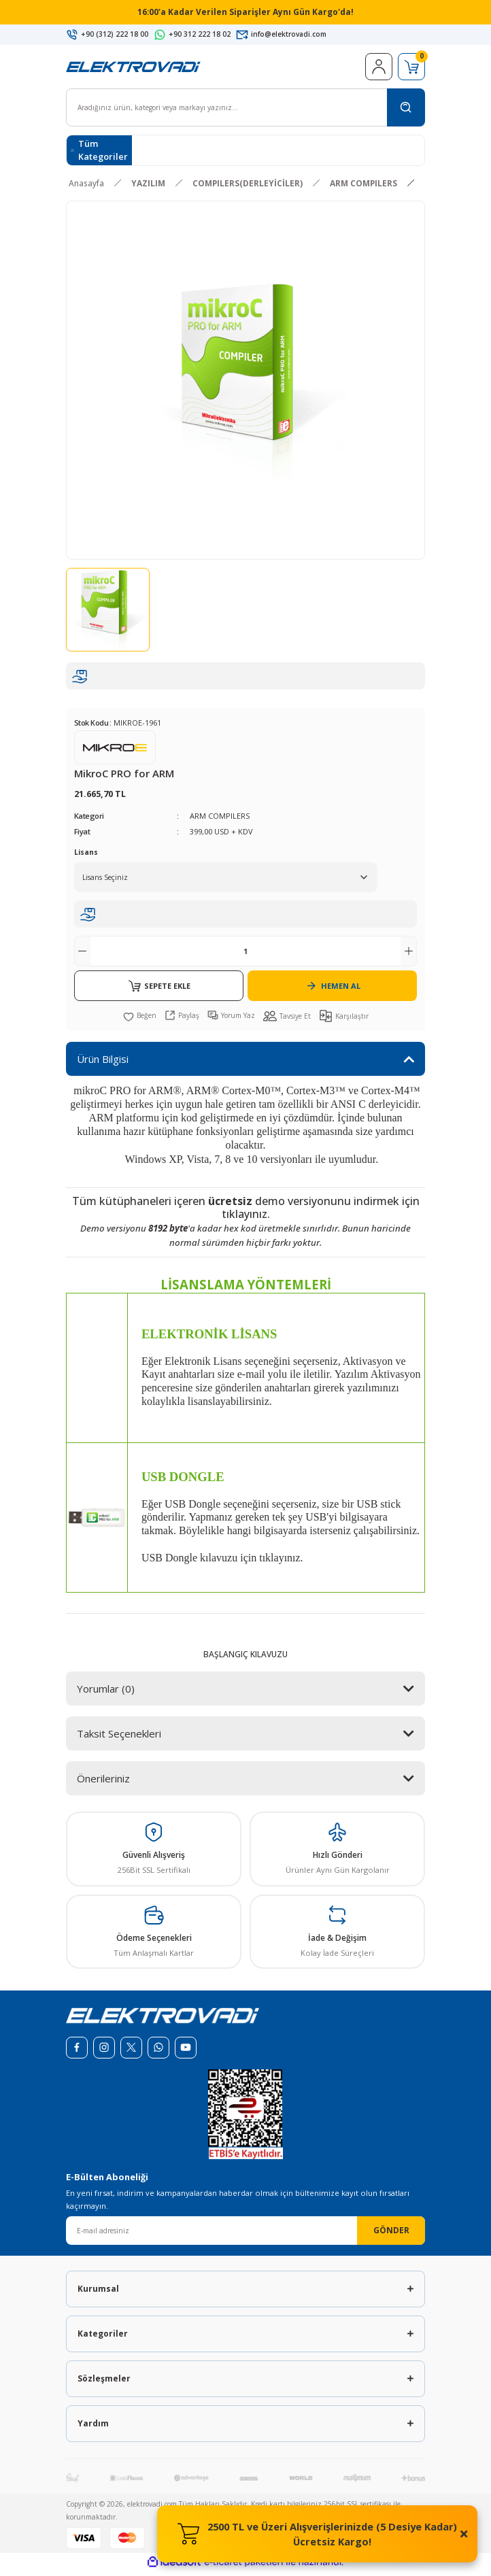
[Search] (245, 111)
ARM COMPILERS (220, 820)
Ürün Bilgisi (103, 1063)
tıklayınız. (246, 1217)
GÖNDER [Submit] (391, 2233)
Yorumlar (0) (106, 1692)
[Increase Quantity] (409, 955)
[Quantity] (245, 955)
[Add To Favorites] (139, 1019)
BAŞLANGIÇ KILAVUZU (245, 1658)
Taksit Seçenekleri (119, 1737)
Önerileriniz (103, 1782)
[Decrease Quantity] (82, 955)
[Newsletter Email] (245, 2234)
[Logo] (133, 70)
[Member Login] (378, 70)
